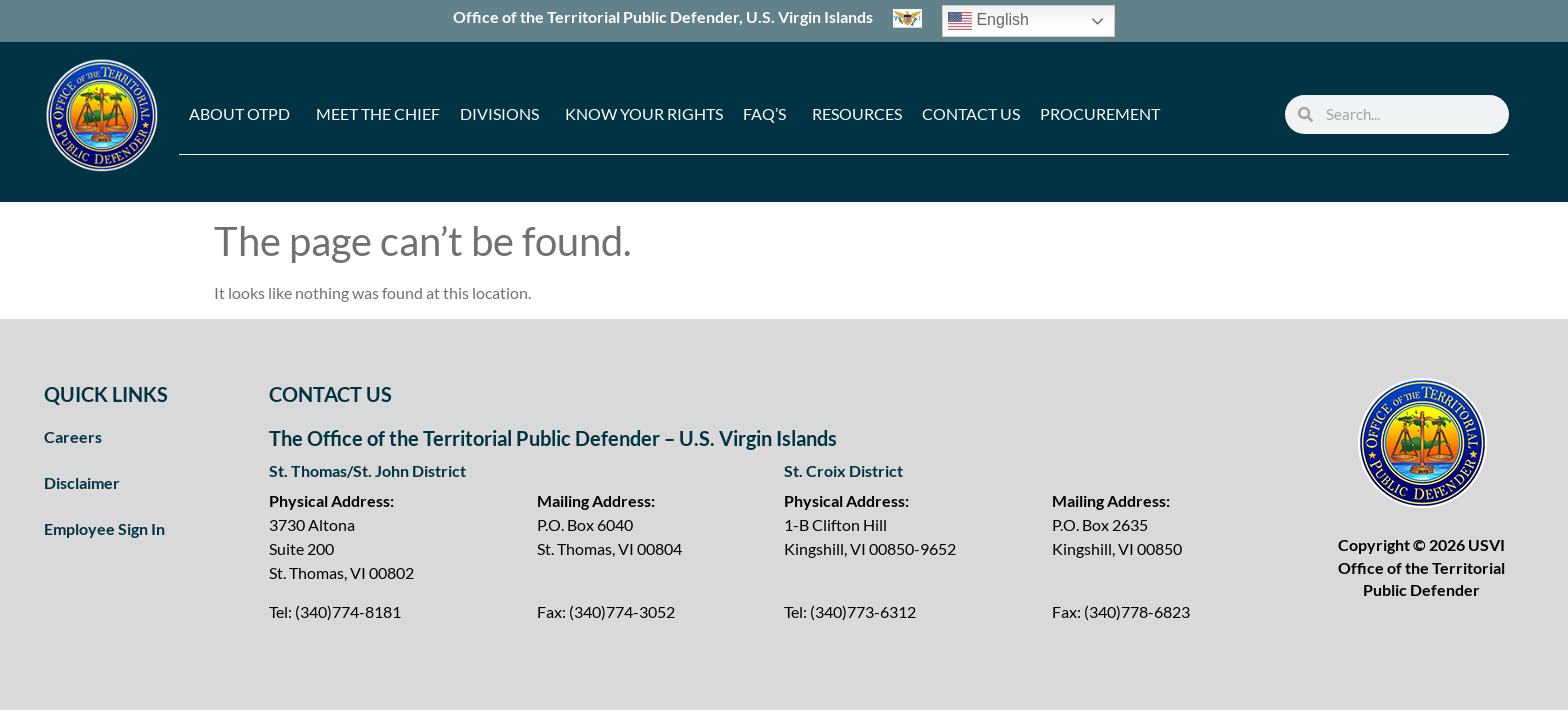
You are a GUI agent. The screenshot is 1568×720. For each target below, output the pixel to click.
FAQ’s (764, 113)
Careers (73, 436)
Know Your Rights (644, 113)
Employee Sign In (104, 528)
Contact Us (971, 113)
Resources (857, 113)
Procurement (1100, 113)
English (988, 21)
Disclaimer (82, 482)
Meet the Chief (378, 113)
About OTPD (239, 113)
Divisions (499, 113)
